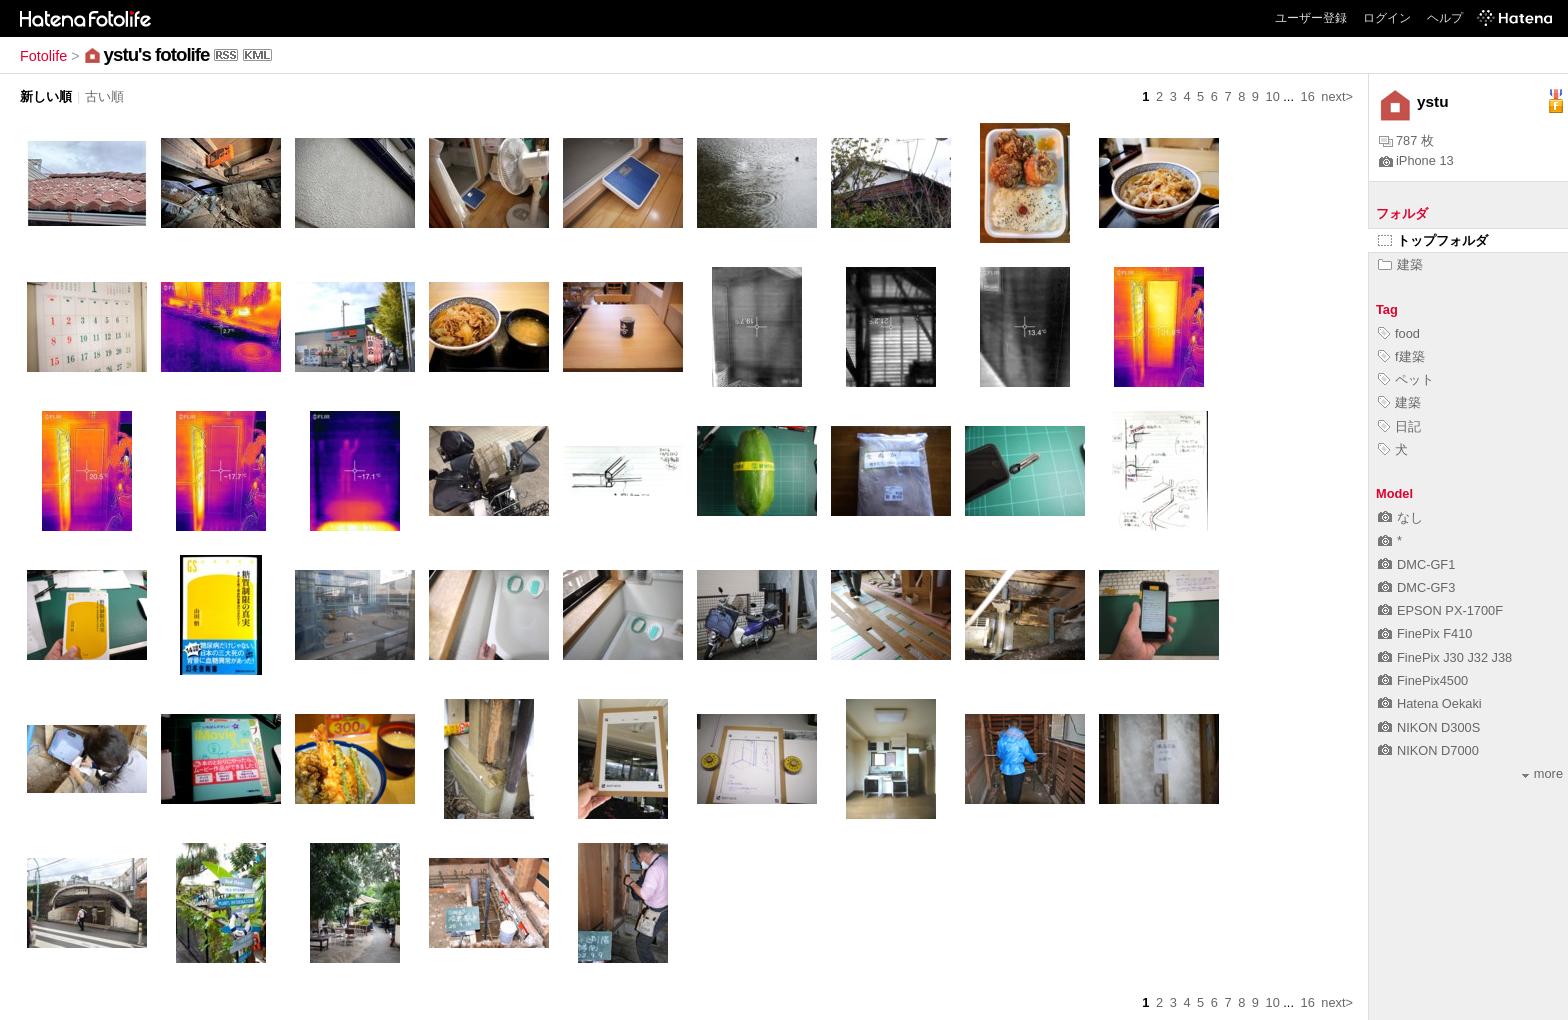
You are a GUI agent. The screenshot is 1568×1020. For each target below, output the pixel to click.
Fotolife (43, 56)
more (1542, 773)
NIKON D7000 (1428, 750)
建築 (1400, 264)
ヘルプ (1445, 18)
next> (1337, 96)
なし (1400, 517)
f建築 (1401, 356)
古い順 (104, 96)
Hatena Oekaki (1430, 703)
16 (1308, 96)
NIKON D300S (1429, 727)
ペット (1406, 379)
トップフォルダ (1433, 240)
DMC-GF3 (1416, 587)
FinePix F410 (1425, 633)
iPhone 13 (1416, 160)
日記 (1399, 426)
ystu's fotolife (157, 54)
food (1399, 333)
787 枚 (1406, 140)
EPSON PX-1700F (1440, 610)
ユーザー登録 (1311, 18)
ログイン (1387, 18)
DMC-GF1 (1416, 564)
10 (1273, 96)
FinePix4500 (1423, 680)
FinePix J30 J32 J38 (1445, 657)
